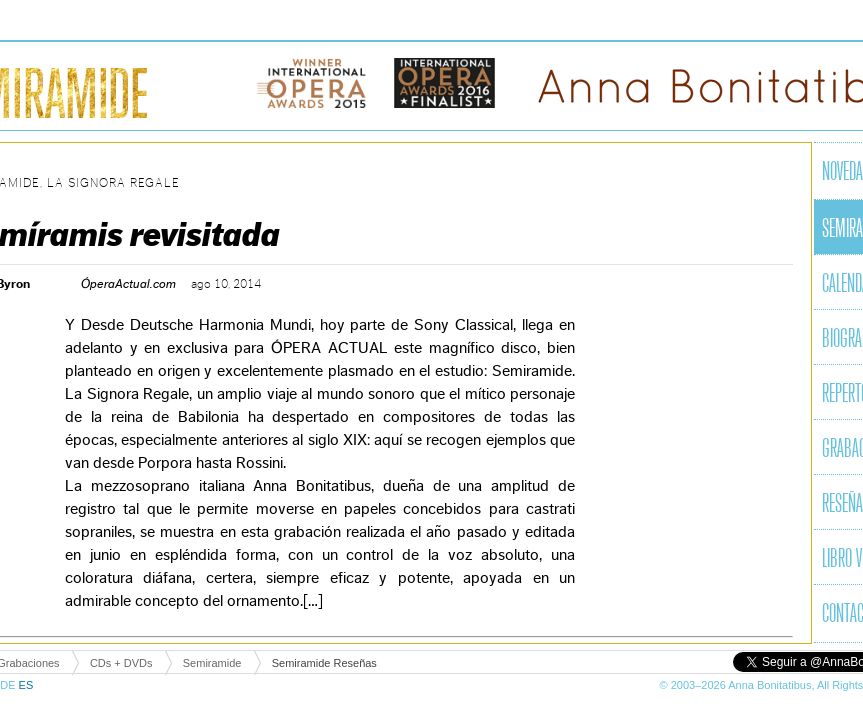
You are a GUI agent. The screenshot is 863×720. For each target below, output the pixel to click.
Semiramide (212, 663)
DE (9, 685)
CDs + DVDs (121, 663)
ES (26, 685)
